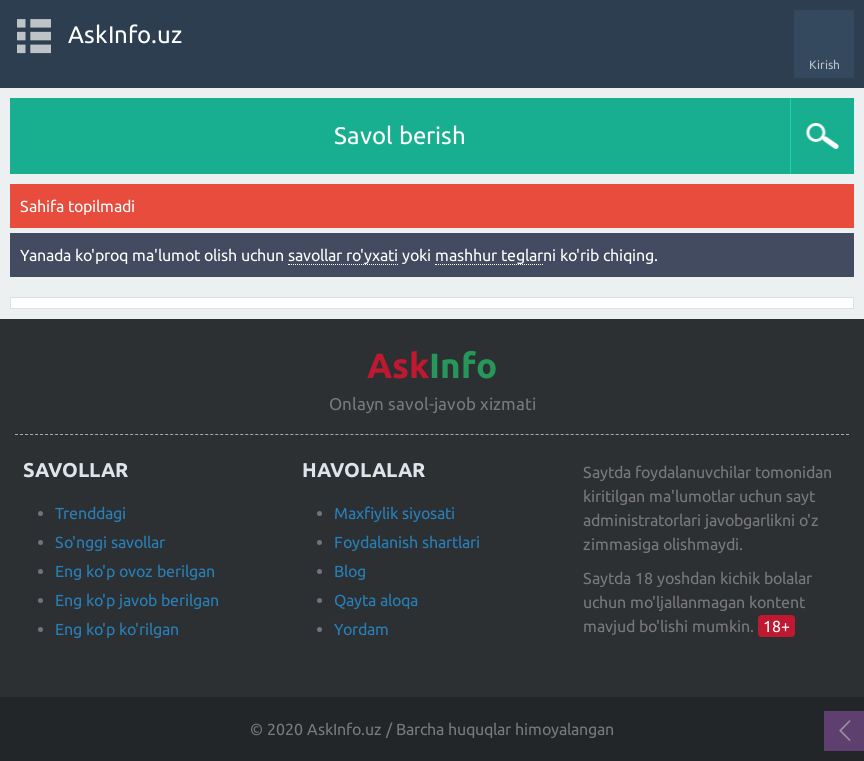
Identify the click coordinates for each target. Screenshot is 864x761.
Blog (350, 571)
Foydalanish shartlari (407, 542)
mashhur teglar (489, 255)
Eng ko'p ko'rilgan (117, 629)
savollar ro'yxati (343, 255)
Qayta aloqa (376, 600)
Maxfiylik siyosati (394, 513)
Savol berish (400, 135)
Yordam (361, 629)
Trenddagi (90, 513)
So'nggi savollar (110, 542)
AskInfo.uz (125, 34)
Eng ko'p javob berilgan (137, 600)
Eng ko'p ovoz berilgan (135, 571)
